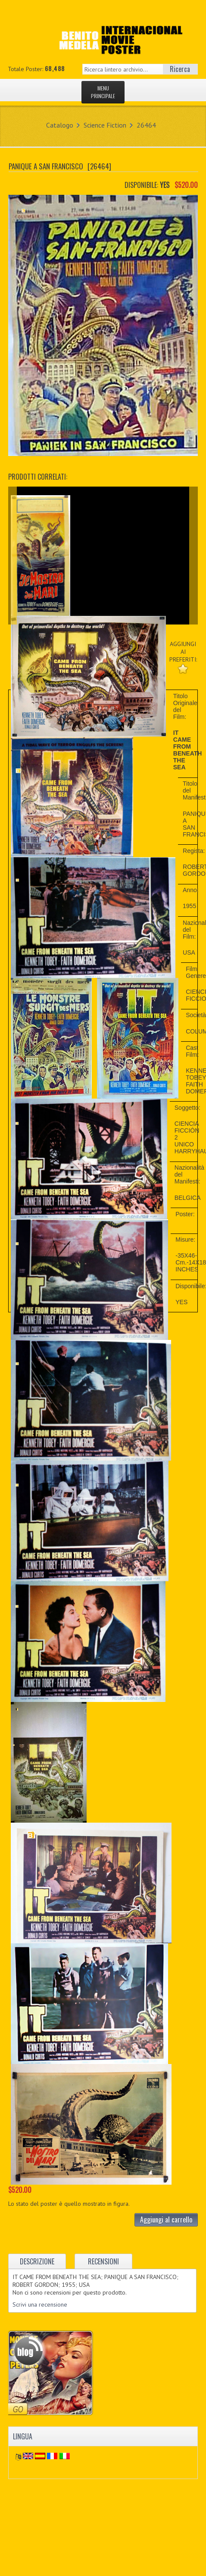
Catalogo (59, 125)
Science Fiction (105, 125)
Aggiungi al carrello (166, 2219)
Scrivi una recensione (39, 2304)
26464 (146, 125)
